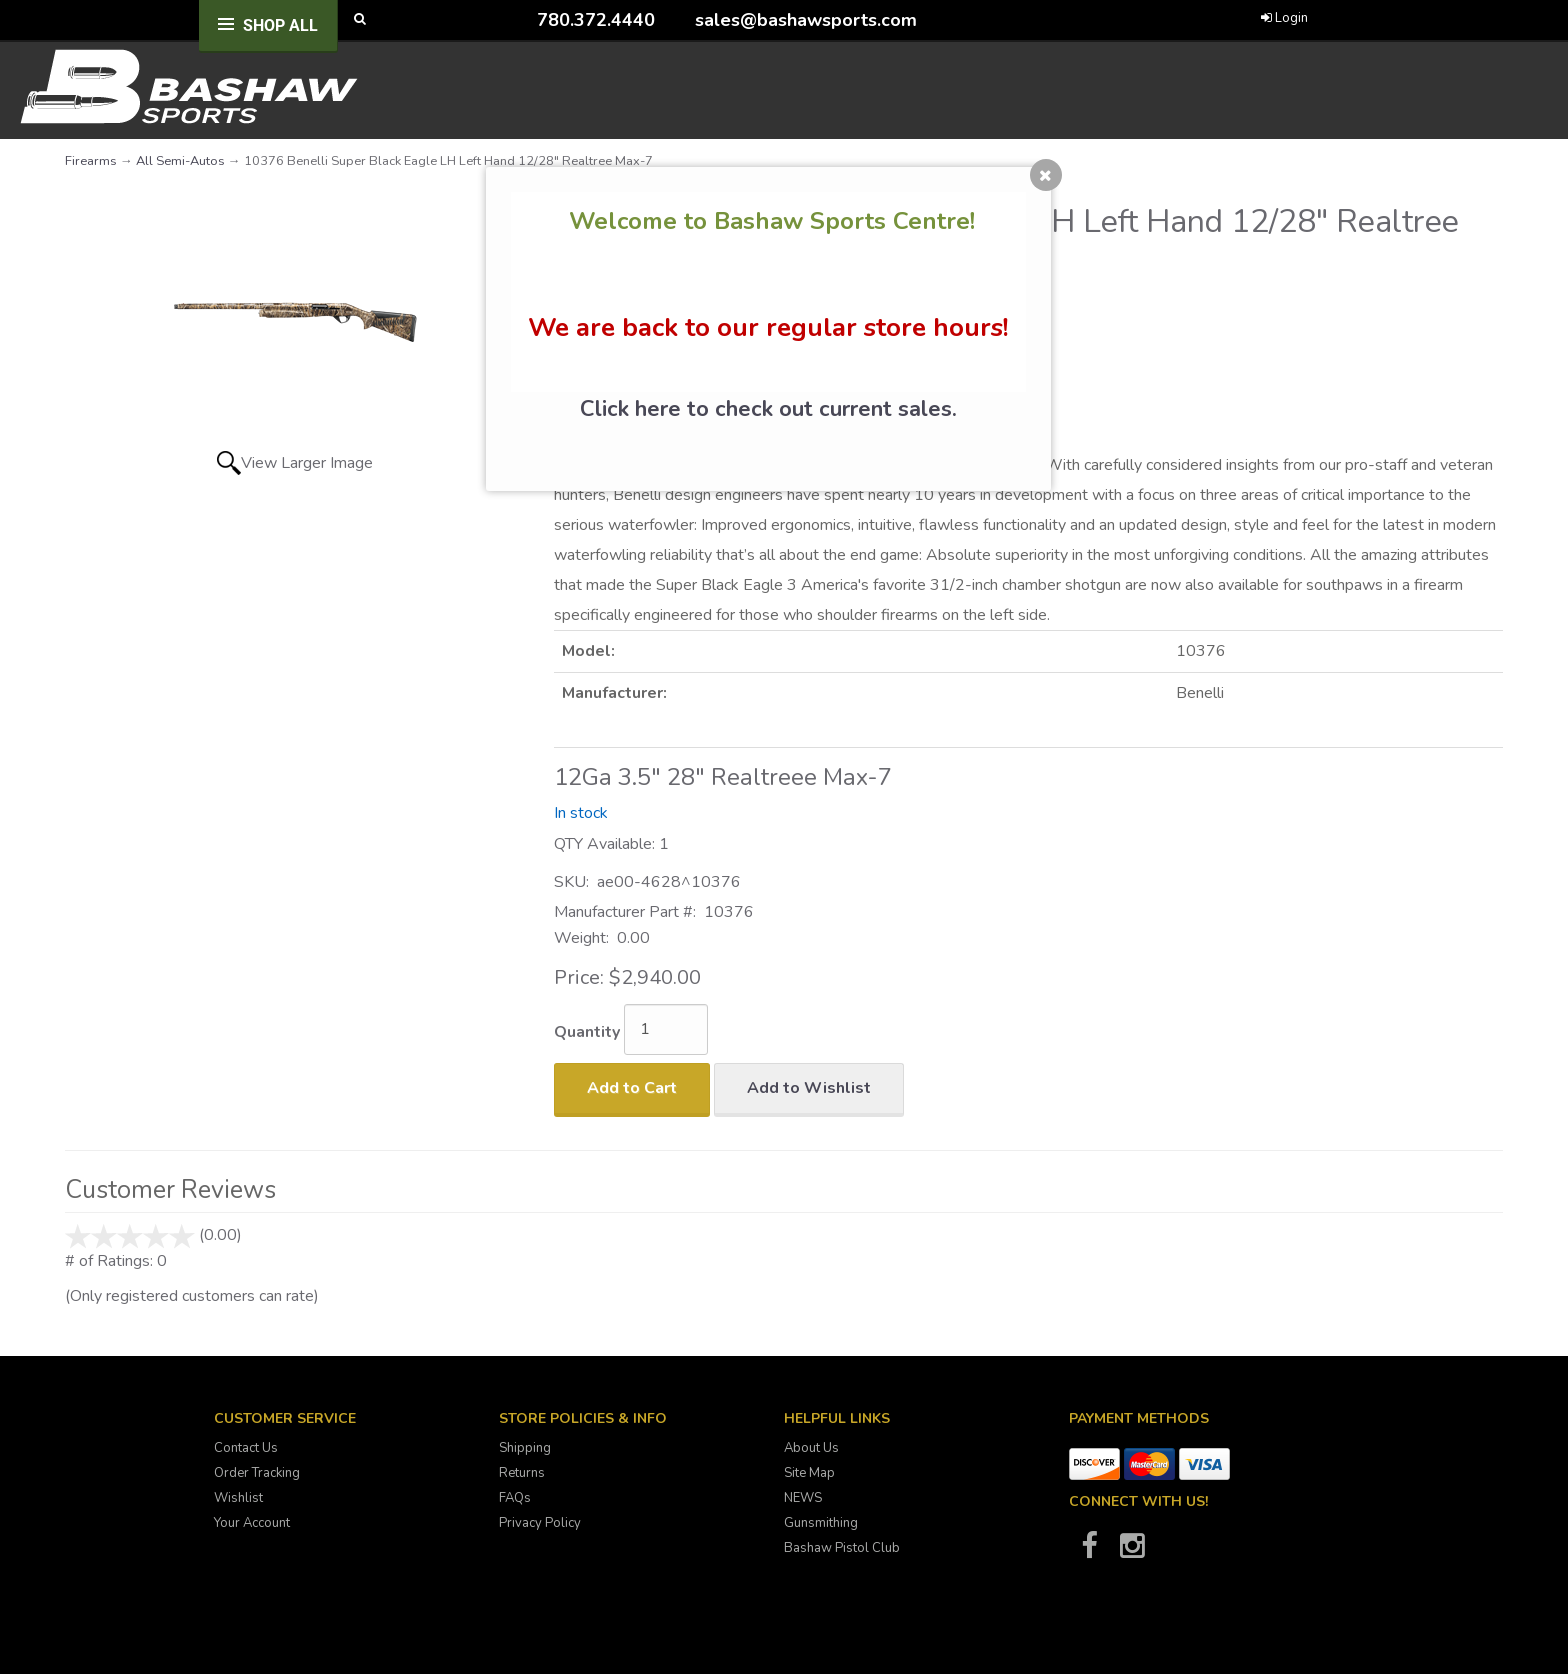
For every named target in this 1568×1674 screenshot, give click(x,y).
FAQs (515, 1498)
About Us (811, 1448)
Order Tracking (257, 1473)
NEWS (803, 1498)
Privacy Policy (540, 1523)
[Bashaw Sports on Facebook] (1089, 1552)
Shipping (525, 1448)
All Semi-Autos (180, 161)
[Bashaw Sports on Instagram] (1132, 1552)
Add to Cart (632, 1088)
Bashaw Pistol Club (842, 1548)
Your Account (252, 1523)
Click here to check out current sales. (768, 409)
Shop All (280, 25)
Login (1284, 18)
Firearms (91, 161)
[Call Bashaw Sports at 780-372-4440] (522, 19)
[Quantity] (666, 1029)
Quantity (587, 1032)
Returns (522, 1473)
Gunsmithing (821, 1523)
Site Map (809, 1473)
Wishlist (238, 1498)
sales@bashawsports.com (806, 20)
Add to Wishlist (809, 1088)
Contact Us (246, 1448)
